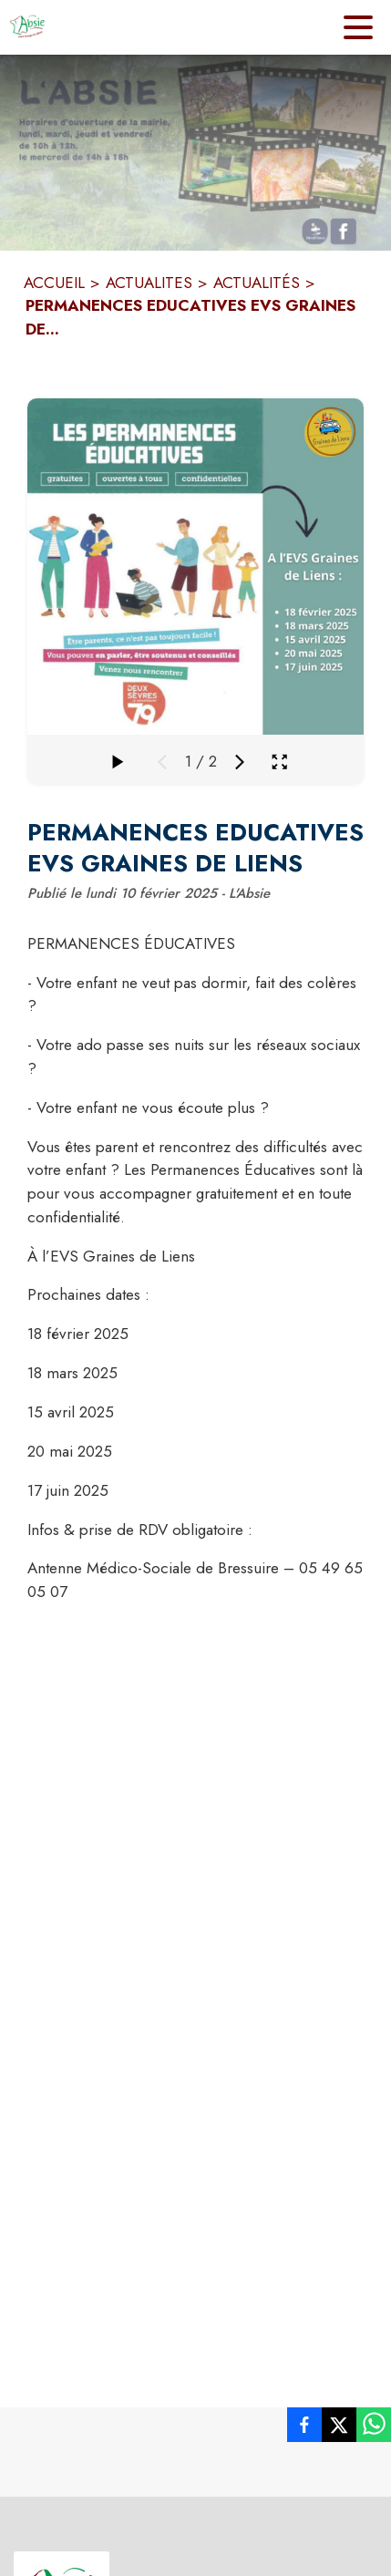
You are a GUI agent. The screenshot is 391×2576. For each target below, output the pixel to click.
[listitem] (304, 2428)
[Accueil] (27, 27)
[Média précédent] (162, 762)
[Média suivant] (239, 762)
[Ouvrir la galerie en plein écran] (279, 761)
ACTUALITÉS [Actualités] (256, 283)
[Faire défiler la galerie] (116, 762)
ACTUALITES (149, 283)
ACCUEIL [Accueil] (54, 283)
